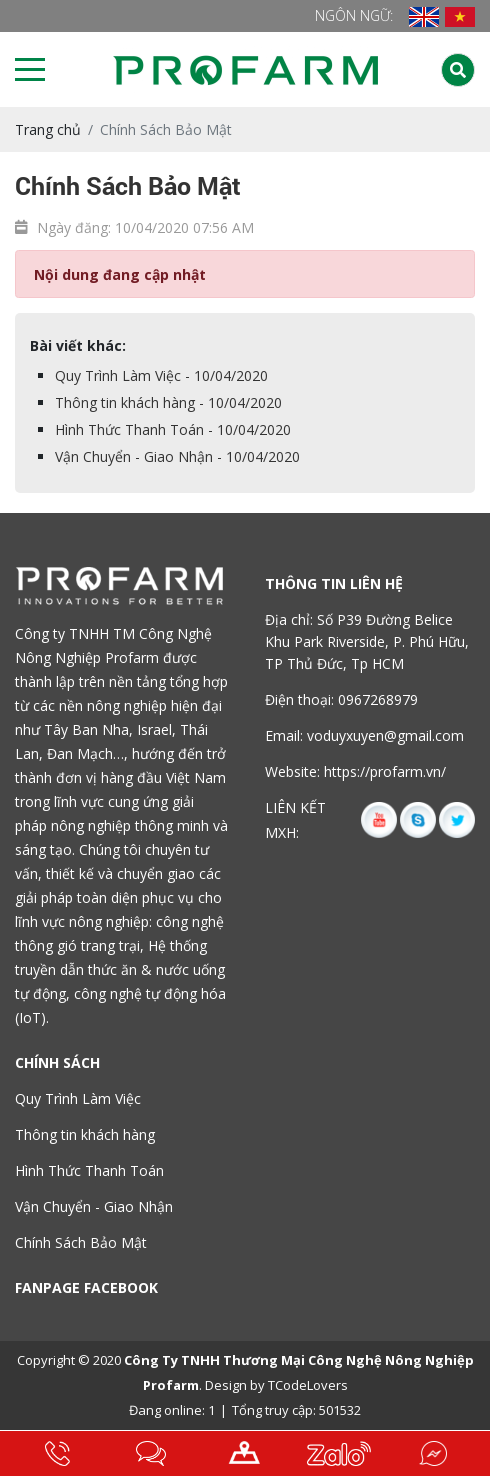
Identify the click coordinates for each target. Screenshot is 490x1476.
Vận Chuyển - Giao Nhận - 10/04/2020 (177, 456)
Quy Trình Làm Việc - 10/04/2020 (161, 375)
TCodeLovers (308, 1385)
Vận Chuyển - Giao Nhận (94, 1206)
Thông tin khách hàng (85, 1134)
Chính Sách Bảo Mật (81, 1242)
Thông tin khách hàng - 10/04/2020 (168, 402)
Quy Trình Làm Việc (78, 1098)
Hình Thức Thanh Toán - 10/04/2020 (173, 429)
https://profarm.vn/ (385, 771)
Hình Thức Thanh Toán (89, 1170)
